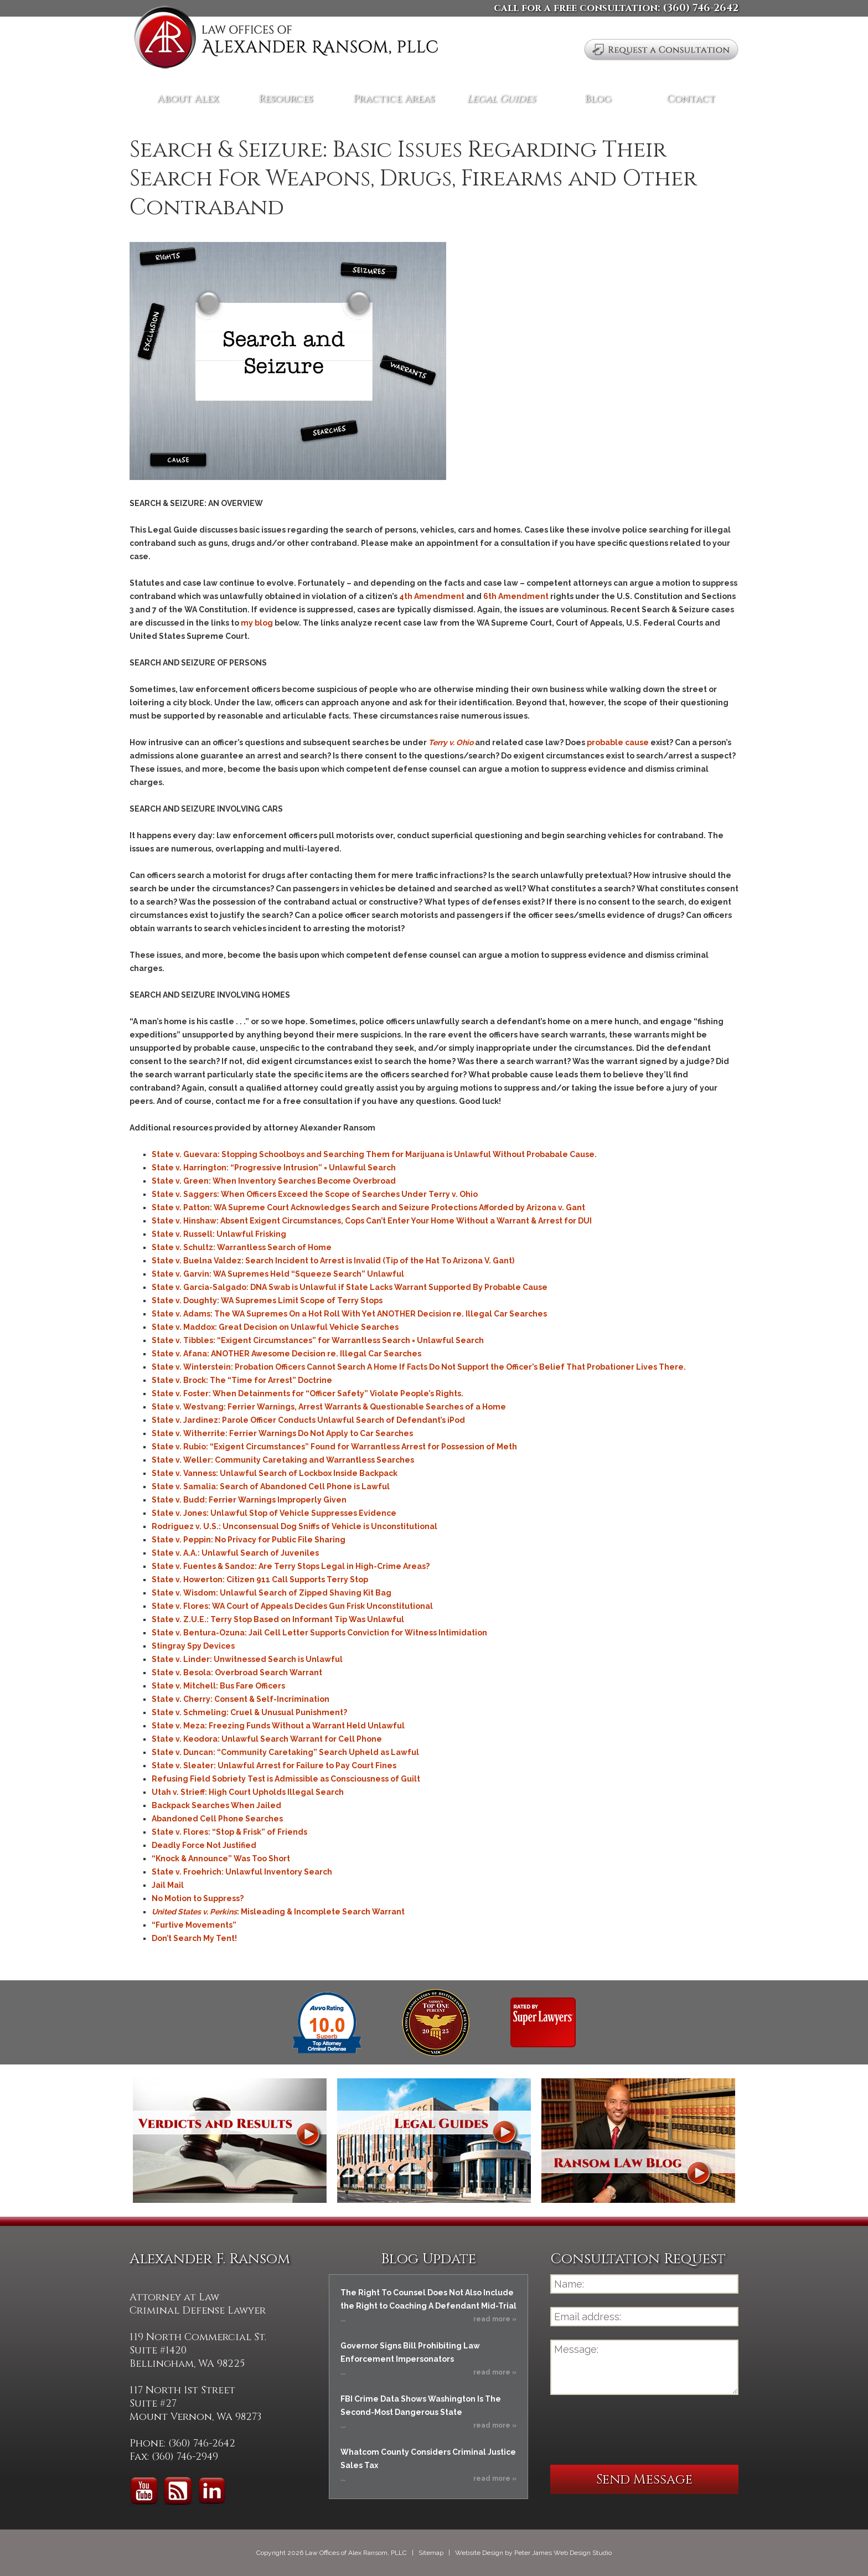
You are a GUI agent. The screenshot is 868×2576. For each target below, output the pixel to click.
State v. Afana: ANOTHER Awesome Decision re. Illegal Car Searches (286, 1353)
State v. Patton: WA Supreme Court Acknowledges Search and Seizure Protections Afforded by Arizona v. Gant (368, 1207)
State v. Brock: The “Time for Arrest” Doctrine (242, 1380)
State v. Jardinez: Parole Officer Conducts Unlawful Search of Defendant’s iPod (308, 1420)
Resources (286, 99)
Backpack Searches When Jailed (216, 1805)
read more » (494, 2319)
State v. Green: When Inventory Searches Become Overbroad (274, 1180)
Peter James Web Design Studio (563, 2553)
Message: (644, 2367)
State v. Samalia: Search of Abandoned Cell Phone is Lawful (271, 1486)
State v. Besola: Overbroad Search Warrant (237, 1672)
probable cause (618, 742)
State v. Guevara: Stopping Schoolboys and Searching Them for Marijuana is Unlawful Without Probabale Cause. (374, 1154)
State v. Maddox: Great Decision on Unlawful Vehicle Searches (275, 1327)
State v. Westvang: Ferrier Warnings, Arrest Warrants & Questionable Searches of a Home (329, 1406)
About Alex (188, 99)
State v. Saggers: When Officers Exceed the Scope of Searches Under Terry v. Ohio (315, 1194)
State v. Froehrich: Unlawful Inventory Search (242, 1871)
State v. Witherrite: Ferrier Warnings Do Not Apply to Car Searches (282, 1433)
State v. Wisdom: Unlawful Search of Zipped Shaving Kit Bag (271, 1592)
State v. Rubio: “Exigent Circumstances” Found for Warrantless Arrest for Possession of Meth (334, 1446)
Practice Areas (394, 99)
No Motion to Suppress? (198, 1898)
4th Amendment (431, 596)
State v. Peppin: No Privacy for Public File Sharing (248, 1539)
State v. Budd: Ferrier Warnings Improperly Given (249, 1499)
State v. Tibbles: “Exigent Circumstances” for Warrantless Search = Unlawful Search (318, 1340)
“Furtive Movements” (194, 1925)
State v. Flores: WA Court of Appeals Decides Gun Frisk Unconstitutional (292, 1606)
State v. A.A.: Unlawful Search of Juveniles (235, 1552)
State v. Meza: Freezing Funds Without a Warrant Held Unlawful (278, 1725)
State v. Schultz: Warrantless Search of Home (242, 1247)
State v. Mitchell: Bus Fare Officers (218, 1685)
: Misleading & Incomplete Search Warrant (278, 1911)
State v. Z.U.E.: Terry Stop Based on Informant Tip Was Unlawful (278, 1619)
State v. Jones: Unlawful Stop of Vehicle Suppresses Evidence (274, 1513)
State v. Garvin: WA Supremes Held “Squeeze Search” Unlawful (278, 1273)
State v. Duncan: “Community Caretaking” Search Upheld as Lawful (285, 1752)
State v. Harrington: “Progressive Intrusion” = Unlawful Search (274, 1167)
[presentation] (634, 2429)
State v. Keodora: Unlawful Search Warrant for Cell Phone (267, 1738)
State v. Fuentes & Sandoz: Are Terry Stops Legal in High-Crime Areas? (291, 1566)
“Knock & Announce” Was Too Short (221, 1858)
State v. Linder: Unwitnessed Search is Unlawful (247, 1659)
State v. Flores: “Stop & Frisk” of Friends (229, 1832)
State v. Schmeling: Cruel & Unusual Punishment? (249, 1712)
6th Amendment (516, 596)
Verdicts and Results (230, 2140)
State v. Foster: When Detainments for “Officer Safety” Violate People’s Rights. (307, 1393)
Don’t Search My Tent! (194, 1938)
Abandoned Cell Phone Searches (217, 1818)
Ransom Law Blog (638, 2140)
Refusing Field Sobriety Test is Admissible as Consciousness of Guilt (286, 1778)
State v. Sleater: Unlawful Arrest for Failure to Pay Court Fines (274, 1765)
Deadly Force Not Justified (204, 1845)
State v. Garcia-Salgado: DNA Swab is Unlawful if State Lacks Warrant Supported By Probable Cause (349, 1287)
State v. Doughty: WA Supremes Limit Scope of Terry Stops (267, 1300)
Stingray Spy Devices (193, 1645)
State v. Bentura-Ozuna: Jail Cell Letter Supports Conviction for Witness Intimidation (319, 1632)
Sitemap (430, 2553)
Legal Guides (501, 99)
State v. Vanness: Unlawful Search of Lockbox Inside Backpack (274, 1473)
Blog (598, 99)
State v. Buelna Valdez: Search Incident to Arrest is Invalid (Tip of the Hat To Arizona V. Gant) (333, 1260)
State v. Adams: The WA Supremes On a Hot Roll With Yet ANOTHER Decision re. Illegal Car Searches (349, 1313)
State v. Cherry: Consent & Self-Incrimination (240, 1699)
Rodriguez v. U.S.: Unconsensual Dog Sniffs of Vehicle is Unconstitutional (294, 1526)
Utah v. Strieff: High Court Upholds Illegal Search (248, 1792)
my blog (257, 622)
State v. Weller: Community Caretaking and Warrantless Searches (283, 1459)
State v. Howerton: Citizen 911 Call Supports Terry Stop (260, 1579)
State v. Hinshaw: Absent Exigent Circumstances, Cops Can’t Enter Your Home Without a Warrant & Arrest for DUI (372, 1220)
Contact (691, 99)
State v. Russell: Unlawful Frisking (219, 1234)
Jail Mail (168, 1885)
